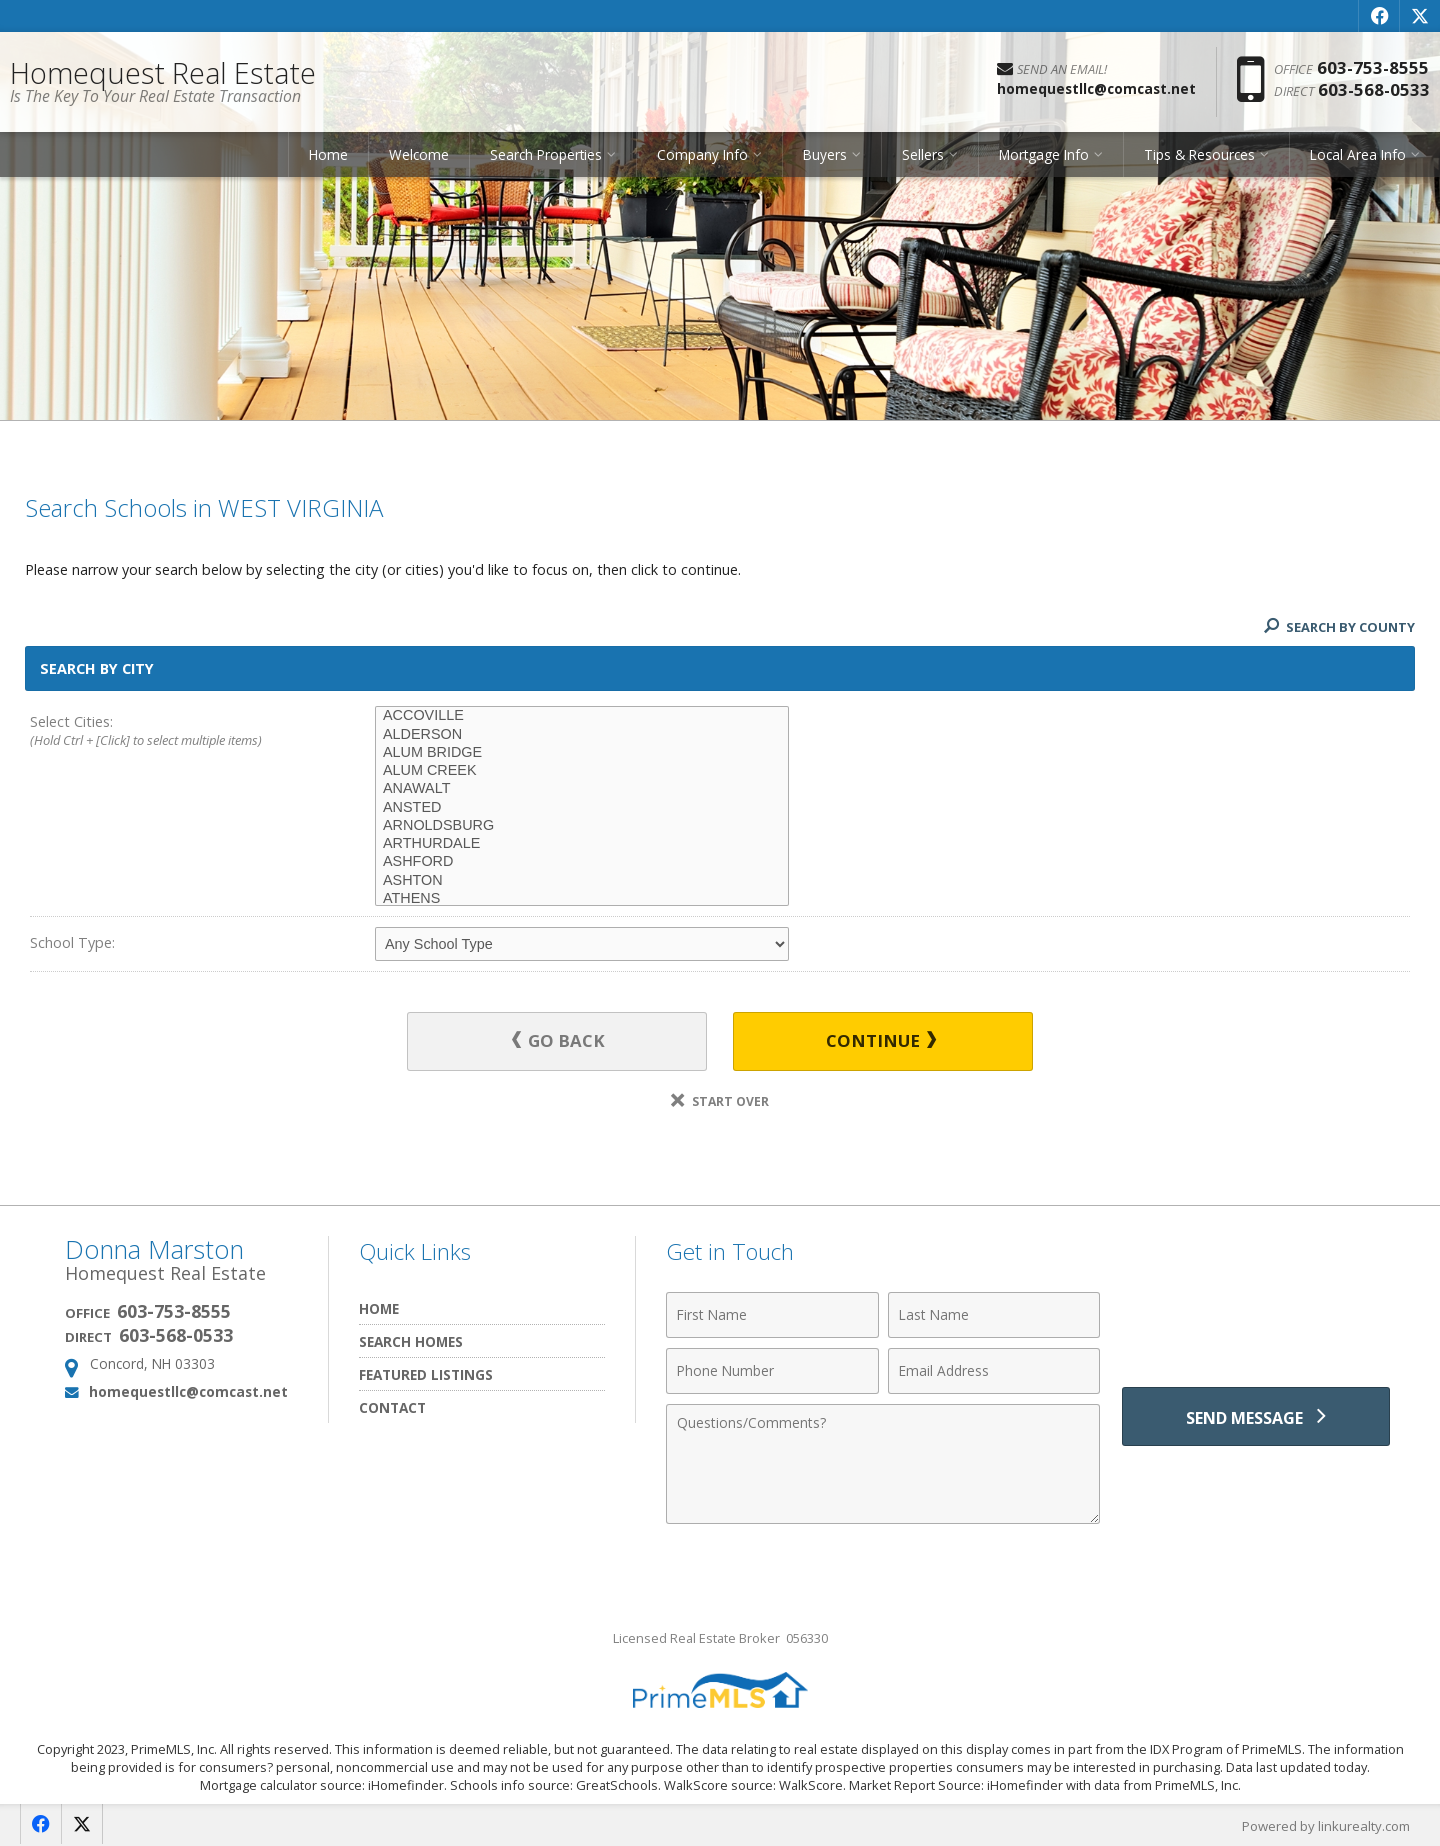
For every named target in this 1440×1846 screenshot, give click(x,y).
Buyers (825, 154)
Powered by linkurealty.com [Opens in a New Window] (1326, 1826)
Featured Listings (426, 1374)
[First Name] (772, 1315)
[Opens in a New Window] (1379, 16)
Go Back (559, 1041)
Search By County (1339, 627)
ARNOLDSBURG (582, 826)
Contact (392, 1407)
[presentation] (1256, 1326)
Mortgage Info (1044, 154)
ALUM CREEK (582, 771)
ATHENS (582, 899)
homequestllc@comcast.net (188, 1391)
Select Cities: (168, 732)
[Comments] (883, 1464)
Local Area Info (1358, 154)
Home (328, 154)
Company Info (702, 154)
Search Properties (546, 154)
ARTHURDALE (582, 844)
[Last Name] (994, 1315)
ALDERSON (582, 735)
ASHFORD (582, 862)
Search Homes (411, 1341)
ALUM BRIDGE (582, 753)
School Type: (72, 942)
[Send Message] (1256, 1417)
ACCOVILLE (582, 716)
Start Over (720, 1101)
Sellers (923, 154)
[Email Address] (994, 1371)
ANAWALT (582, 789)
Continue (881, 1041)
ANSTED (582, 808)
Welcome (419, 154)
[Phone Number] (772, 1371)
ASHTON (582, 881)
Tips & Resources (1199, 154)
